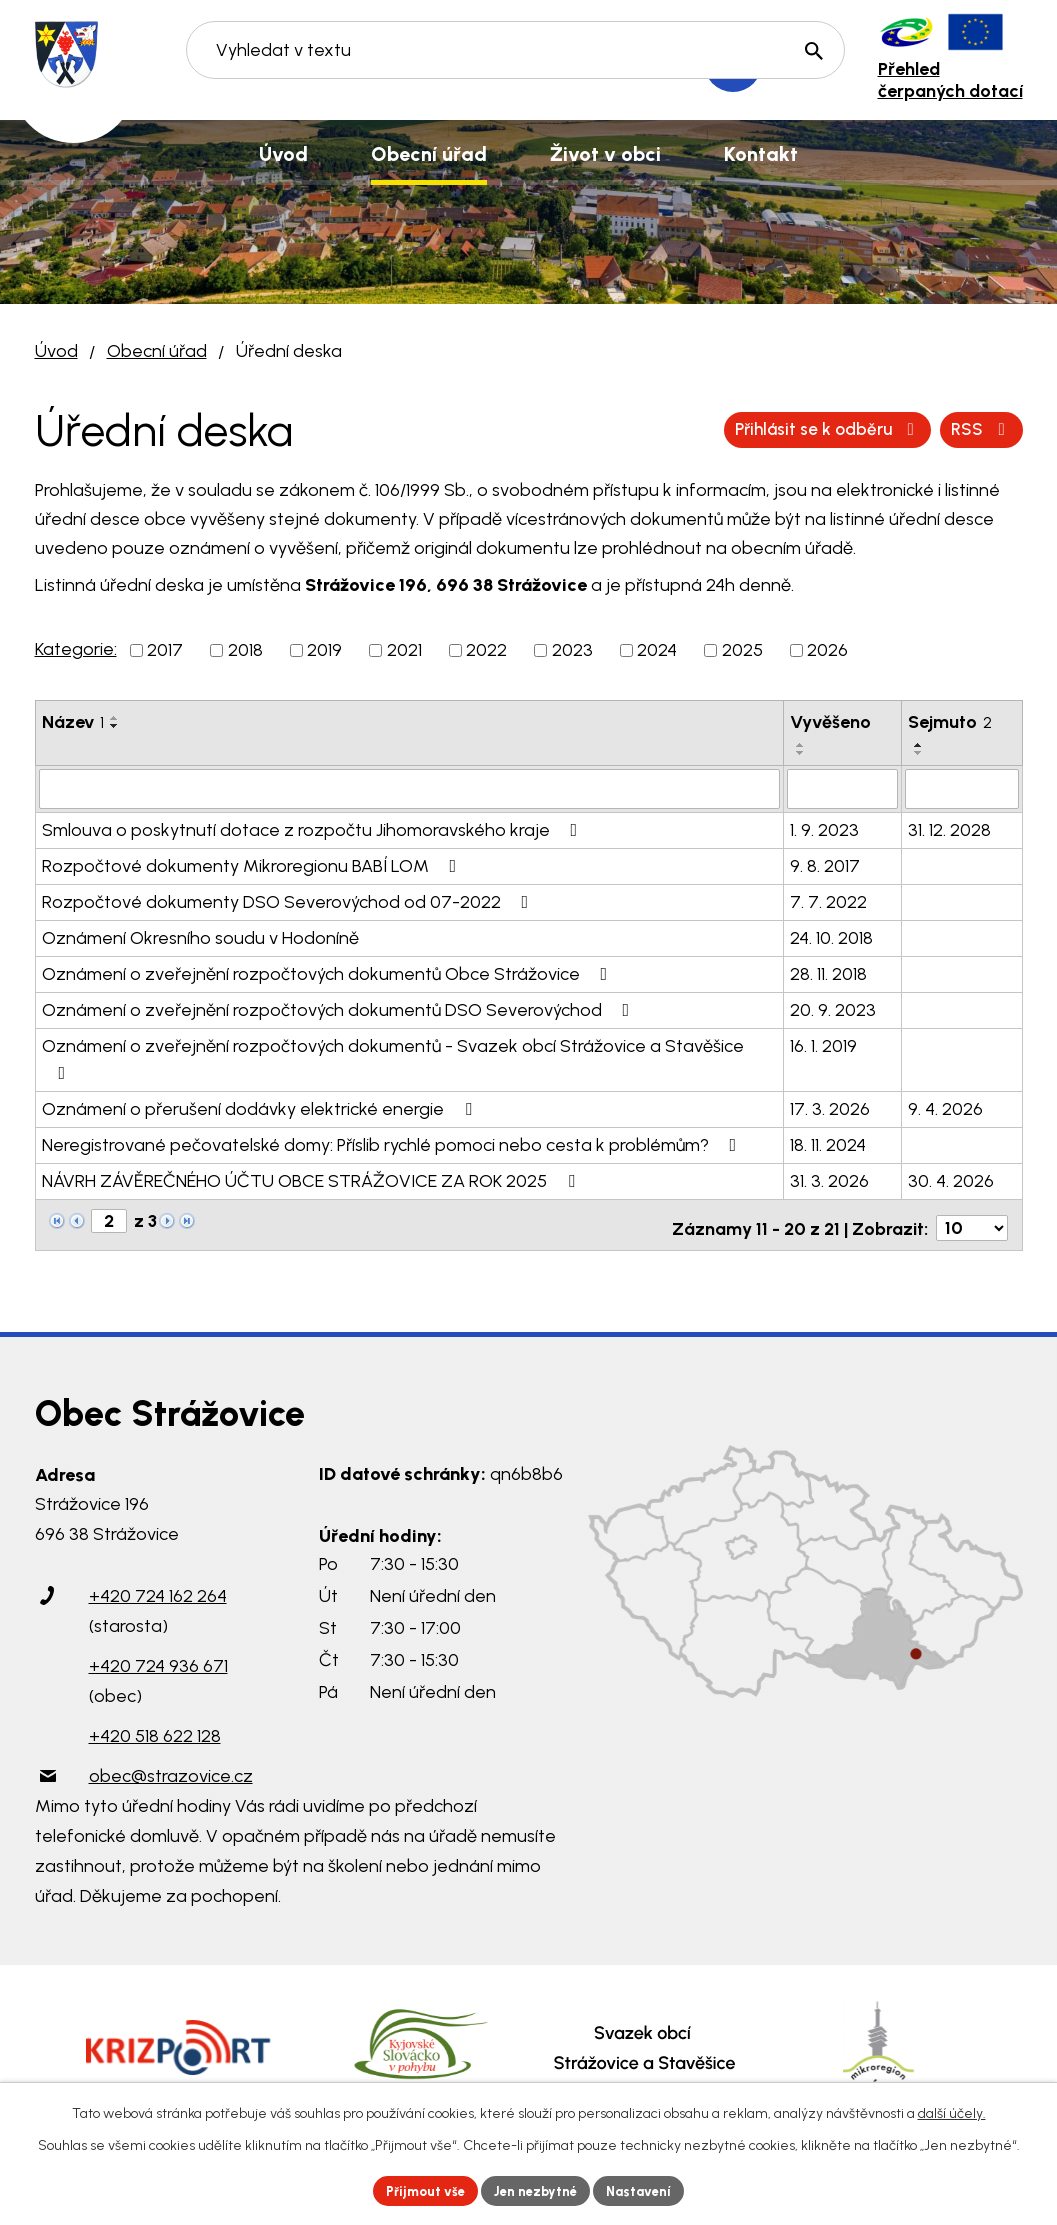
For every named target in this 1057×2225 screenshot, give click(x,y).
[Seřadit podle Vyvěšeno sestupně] (801, 753)
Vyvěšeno (830, 722)
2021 (404, 650)
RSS (746, 429)
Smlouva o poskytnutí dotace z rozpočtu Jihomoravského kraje (314, 828)
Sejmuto (950, 722)
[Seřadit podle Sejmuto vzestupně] (919, 745)
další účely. (952, 2110)
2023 (572, 650)
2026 (827, 650)
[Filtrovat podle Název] (409, 788)
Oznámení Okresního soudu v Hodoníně (200, 936)
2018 (245, 650)
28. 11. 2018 (828, 972)
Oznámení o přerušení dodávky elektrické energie (261, 1107)
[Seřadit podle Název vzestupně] (115, 718)
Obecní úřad (157, 351)
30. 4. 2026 (951, 1179)
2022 (486, 650)
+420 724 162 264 (158, 1588)
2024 (657, 650)
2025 (742, 650)
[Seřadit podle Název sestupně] (115, 726)
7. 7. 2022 (828, 900)
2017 (165, 650)
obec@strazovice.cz (171, 1768)
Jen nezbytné (536, 2189)
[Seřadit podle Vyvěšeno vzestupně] (801, 745)
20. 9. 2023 (833, 1008)
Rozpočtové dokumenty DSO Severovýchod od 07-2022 (289, 900)
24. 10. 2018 (831, 936)
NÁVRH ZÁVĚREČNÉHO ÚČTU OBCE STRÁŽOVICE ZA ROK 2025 (312, 1179)
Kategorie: (76, 649)
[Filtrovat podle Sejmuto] (962, 788)
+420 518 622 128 (155, 1728)
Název (73, 722)
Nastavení (647, 2189)
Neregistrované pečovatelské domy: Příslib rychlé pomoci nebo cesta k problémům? (393, 1143)
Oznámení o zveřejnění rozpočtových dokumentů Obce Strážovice (329, 972)
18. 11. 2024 (828, 1143)
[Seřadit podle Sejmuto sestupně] (919, 753)
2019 (324, 650)
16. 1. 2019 (823, 1044)
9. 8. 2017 (825, 864)
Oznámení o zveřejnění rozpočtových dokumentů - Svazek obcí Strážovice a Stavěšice (393, 1056)
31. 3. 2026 (829, 1179)
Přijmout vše (417, 2189)
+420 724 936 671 (158, 1658)
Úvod (56, 351)
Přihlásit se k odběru (910, 429)
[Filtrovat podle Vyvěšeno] (842, 788)
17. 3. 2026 (830, 1107)
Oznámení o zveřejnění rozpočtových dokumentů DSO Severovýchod (340, 1008)
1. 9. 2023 (824, 828)
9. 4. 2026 (945, 1107)
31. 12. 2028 (949, 828)
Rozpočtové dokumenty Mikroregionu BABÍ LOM (253, 864)
